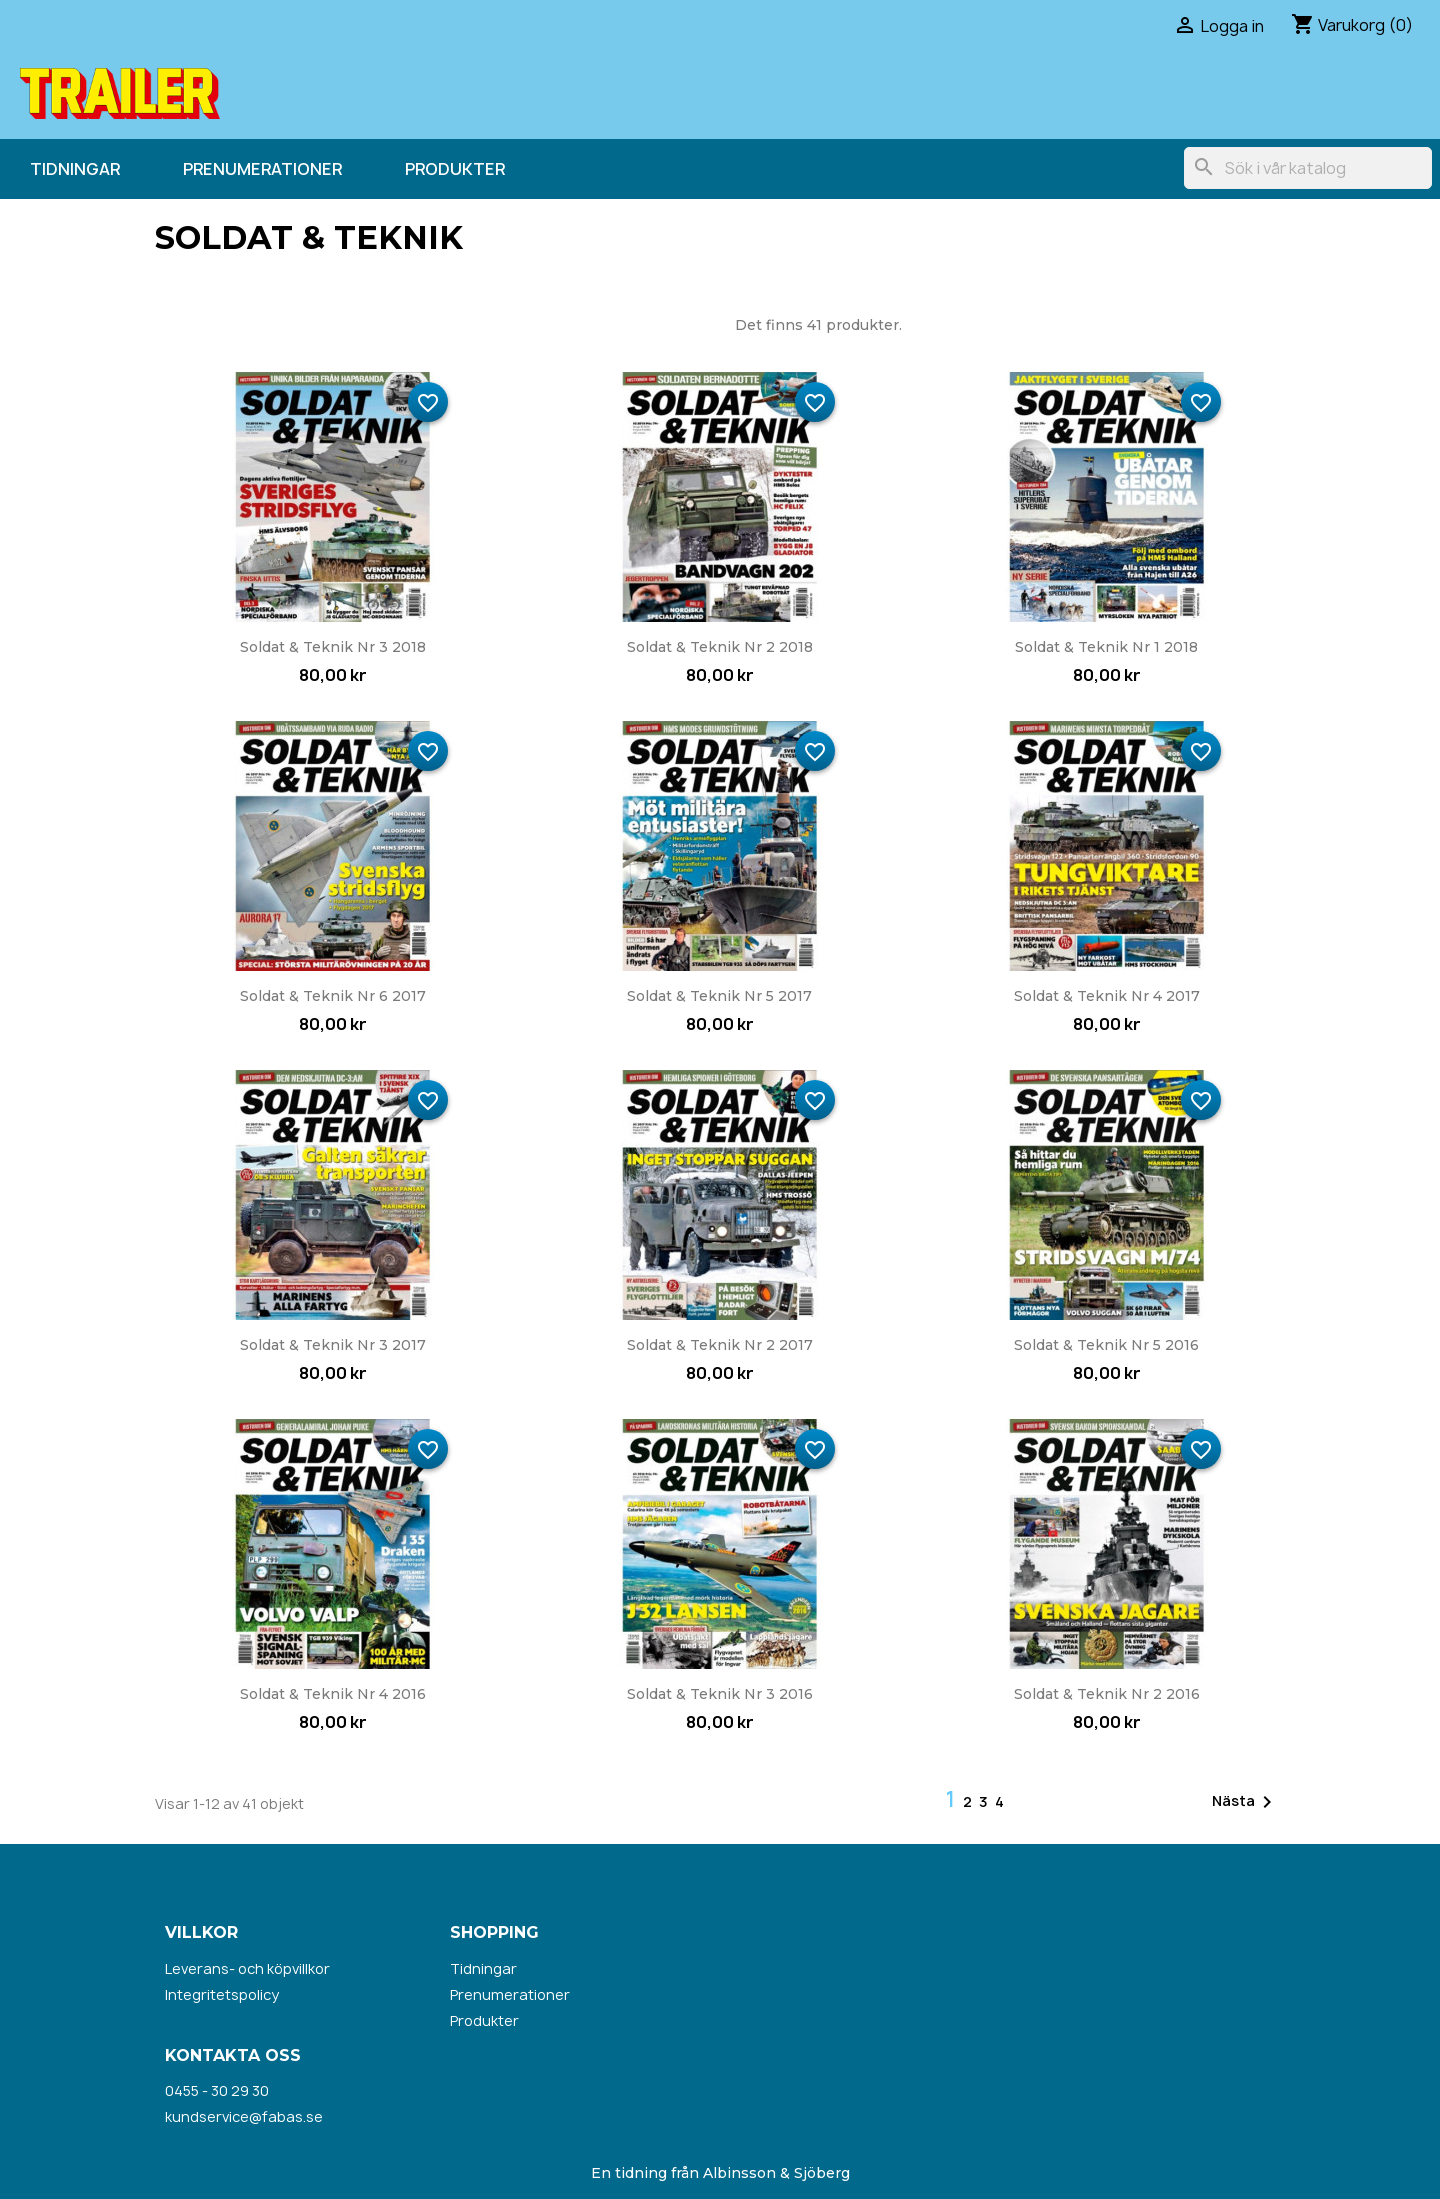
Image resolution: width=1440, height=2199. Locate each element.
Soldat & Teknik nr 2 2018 (720, 647)
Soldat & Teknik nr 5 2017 (719, 996)
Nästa (1245, 1802)
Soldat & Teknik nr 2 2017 (720, 1345)
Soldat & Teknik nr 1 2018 (1106, 647)
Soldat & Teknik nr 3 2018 (333, 647)
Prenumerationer (262, 169)
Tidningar (75, 169)
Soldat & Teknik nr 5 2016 (1106, 1345)
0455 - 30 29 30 (217, 2090)
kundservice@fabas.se (244, 2116)
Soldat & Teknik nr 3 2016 (720, 1694)
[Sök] (1308, 168)
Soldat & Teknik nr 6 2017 (333, 996)
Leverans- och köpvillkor (247, 1968)
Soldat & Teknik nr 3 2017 (333, 1345)
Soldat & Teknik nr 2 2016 (1107, 1694)
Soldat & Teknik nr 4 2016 (333, 1694)
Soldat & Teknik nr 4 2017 (1107, 996)
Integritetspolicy (222, 1994)
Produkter (455, 169)
